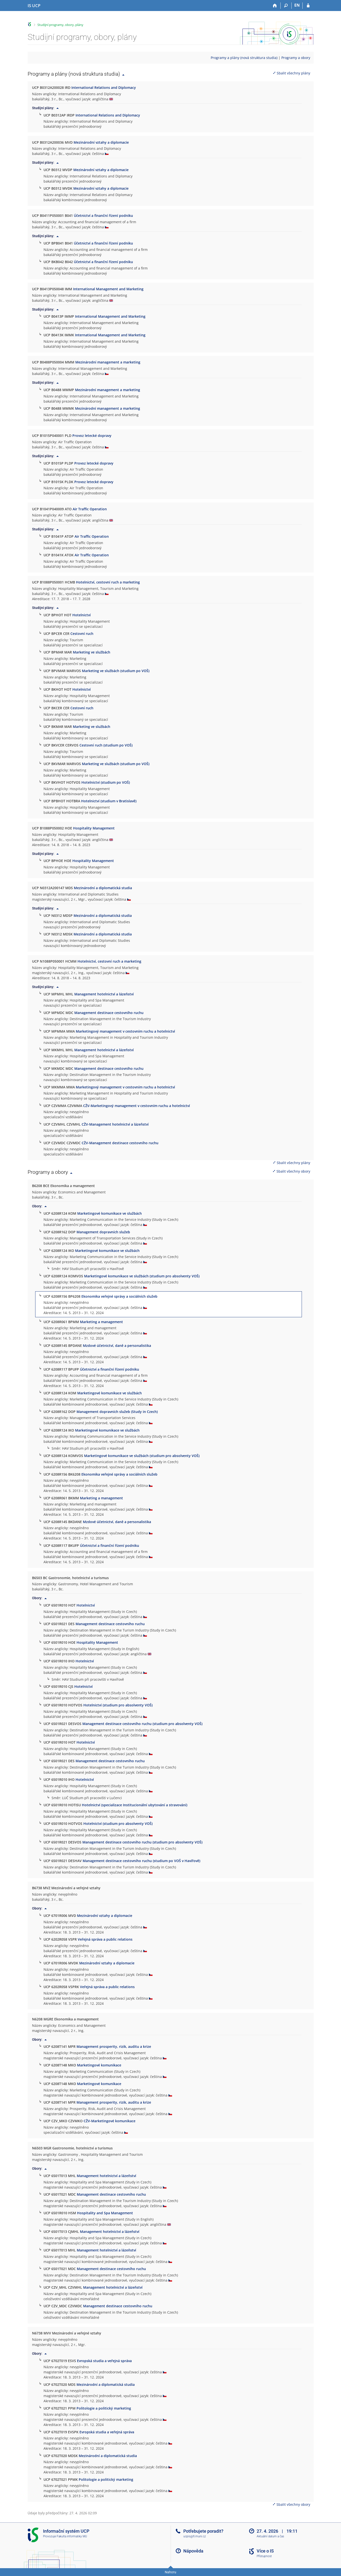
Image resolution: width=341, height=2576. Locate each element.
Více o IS (265, 2550)
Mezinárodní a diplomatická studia (103, 888)
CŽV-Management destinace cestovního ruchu (120, 1143)
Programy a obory (295, 57)
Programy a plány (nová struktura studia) (244, 57)
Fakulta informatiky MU (72, 2536)
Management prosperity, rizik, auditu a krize (114, 2046)
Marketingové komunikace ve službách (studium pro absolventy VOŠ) (141, 1276)
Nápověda (193, 2550)
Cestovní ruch (81, 633)
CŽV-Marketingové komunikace (109, 2121)
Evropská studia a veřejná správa (104, 2360)
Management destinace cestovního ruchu (108, 1012)
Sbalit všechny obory (291, 1171)
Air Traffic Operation (90, 509)
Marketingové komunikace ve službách (109, 1213)
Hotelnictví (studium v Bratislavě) (108, 801)
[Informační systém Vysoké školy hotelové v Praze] (34, 5)
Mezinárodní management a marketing (107, 362)
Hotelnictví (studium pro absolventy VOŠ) (118, 1705)
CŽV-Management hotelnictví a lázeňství (115, 1124)
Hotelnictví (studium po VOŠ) (105, 782)
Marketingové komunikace (99, 2065)
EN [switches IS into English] (297, 5)
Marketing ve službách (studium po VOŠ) (115, 670)
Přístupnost (264, 2556)
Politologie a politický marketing (104, 2408)
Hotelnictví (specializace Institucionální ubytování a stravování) (134, 1805)
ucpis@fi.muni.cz (194, 2536)
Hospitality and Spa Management (105, 2213)
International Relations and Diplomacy (103, 87)
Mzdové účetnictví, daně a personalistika (117, 1345)
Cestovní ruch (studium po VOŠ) (105, 745)
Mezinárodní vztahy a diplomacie (101, 142)
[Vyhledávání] (286, 5)
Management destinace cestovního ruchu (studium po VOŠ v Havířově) (141, 1860)
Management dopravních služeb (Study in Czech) (117, 1411)
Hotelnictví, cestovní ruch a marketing (108, 582)
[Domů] (275, 5)
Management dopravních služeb (103, 1232)
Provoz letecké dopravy (91, 435)
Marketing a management (101, 1321)
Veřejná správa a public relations (105, 1939)
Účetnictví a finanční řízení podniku (103, 215)
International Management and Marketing (108, 289)
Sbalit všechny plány (291, 73)
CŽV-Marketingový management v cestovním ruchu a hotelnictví (136, 1105)
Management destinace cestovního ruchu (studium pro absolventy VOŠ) (142, 1723)
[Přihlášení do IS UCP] (308, 5)
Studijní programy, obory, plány (60, 25)
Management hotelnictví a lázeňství (104, 994)
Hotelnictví (81, 615)
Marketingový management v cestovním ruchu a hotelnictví (125, 1031)
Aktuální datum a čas (270, 2536)
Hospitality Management (94, 828)
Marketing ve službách (91, 652)
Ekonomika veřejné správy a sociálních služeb (119, 1296)
